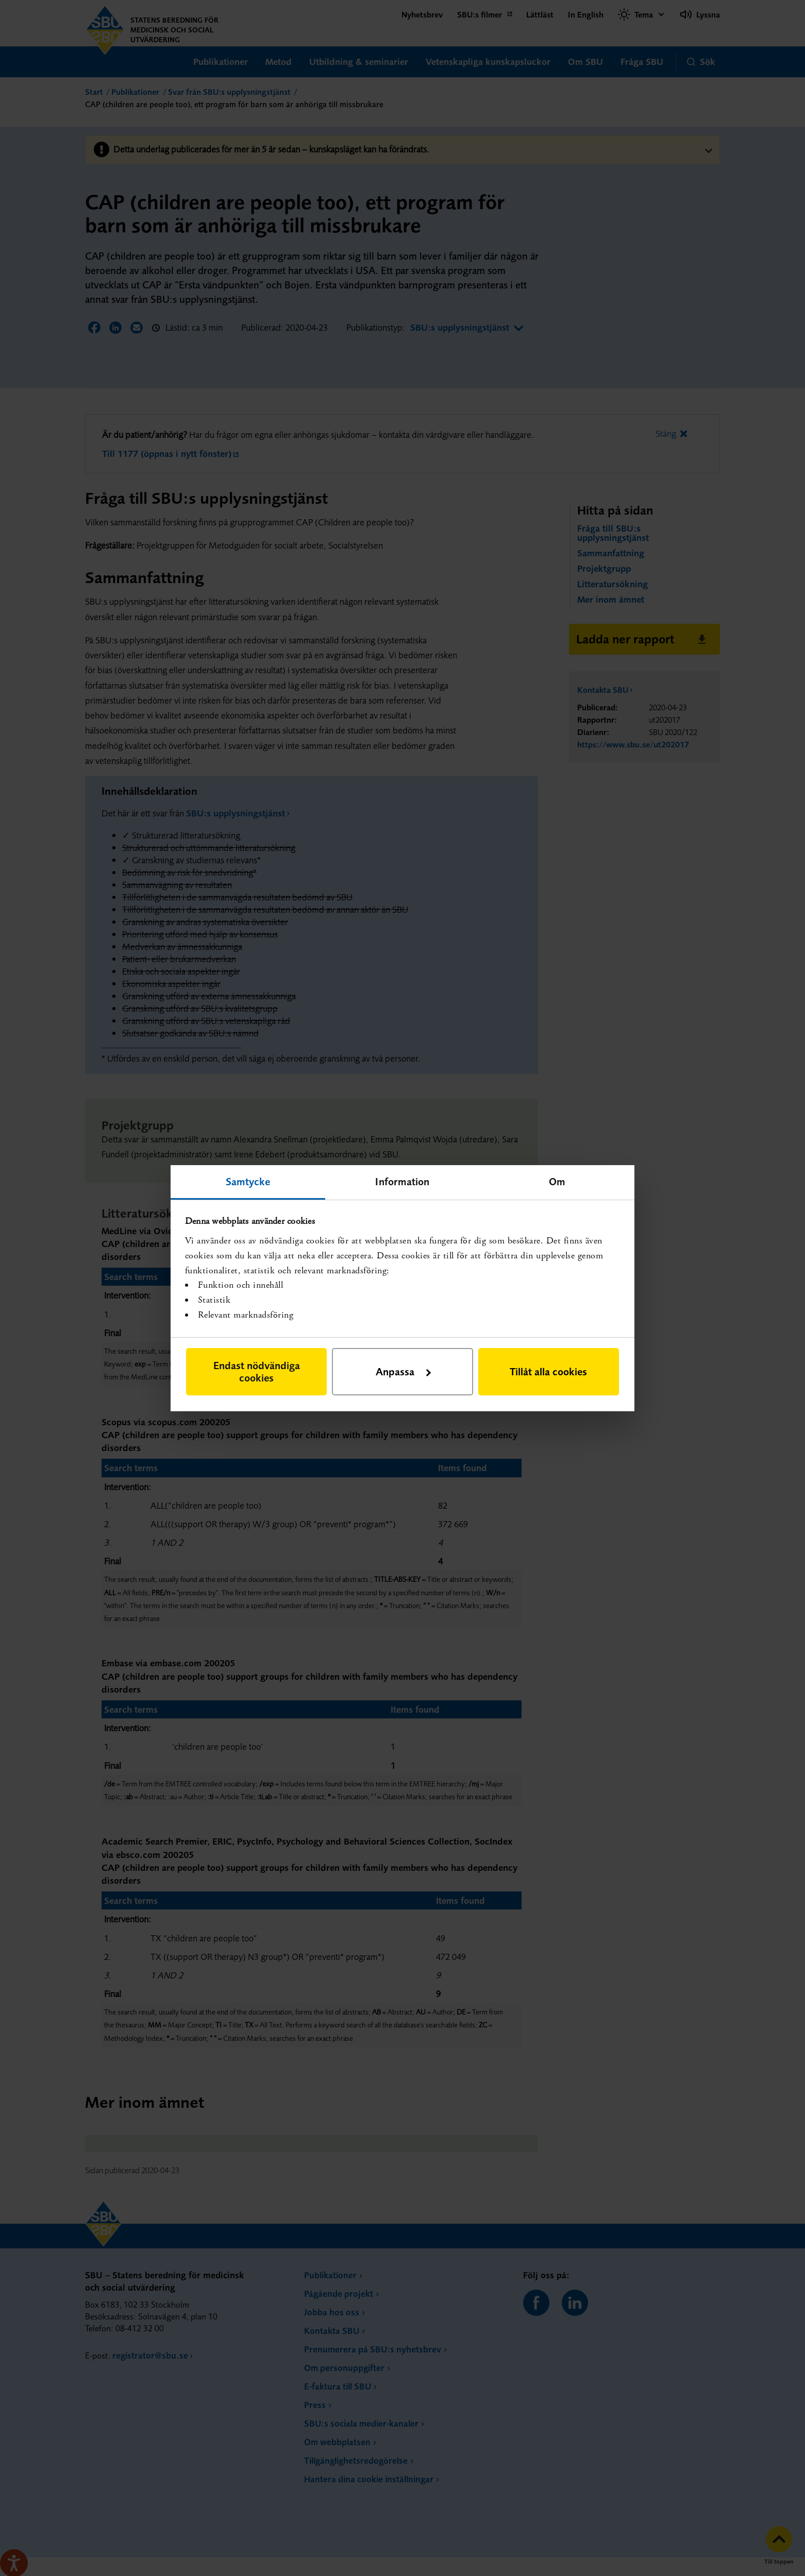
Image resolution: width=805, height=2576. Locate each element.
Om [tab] (557, 1181)
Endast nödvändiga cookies (256, 1371)
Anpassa (403, 1371)
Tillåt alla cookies (548, 1371)
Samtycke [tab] (248, 1181)
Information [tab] (402, 1181)
